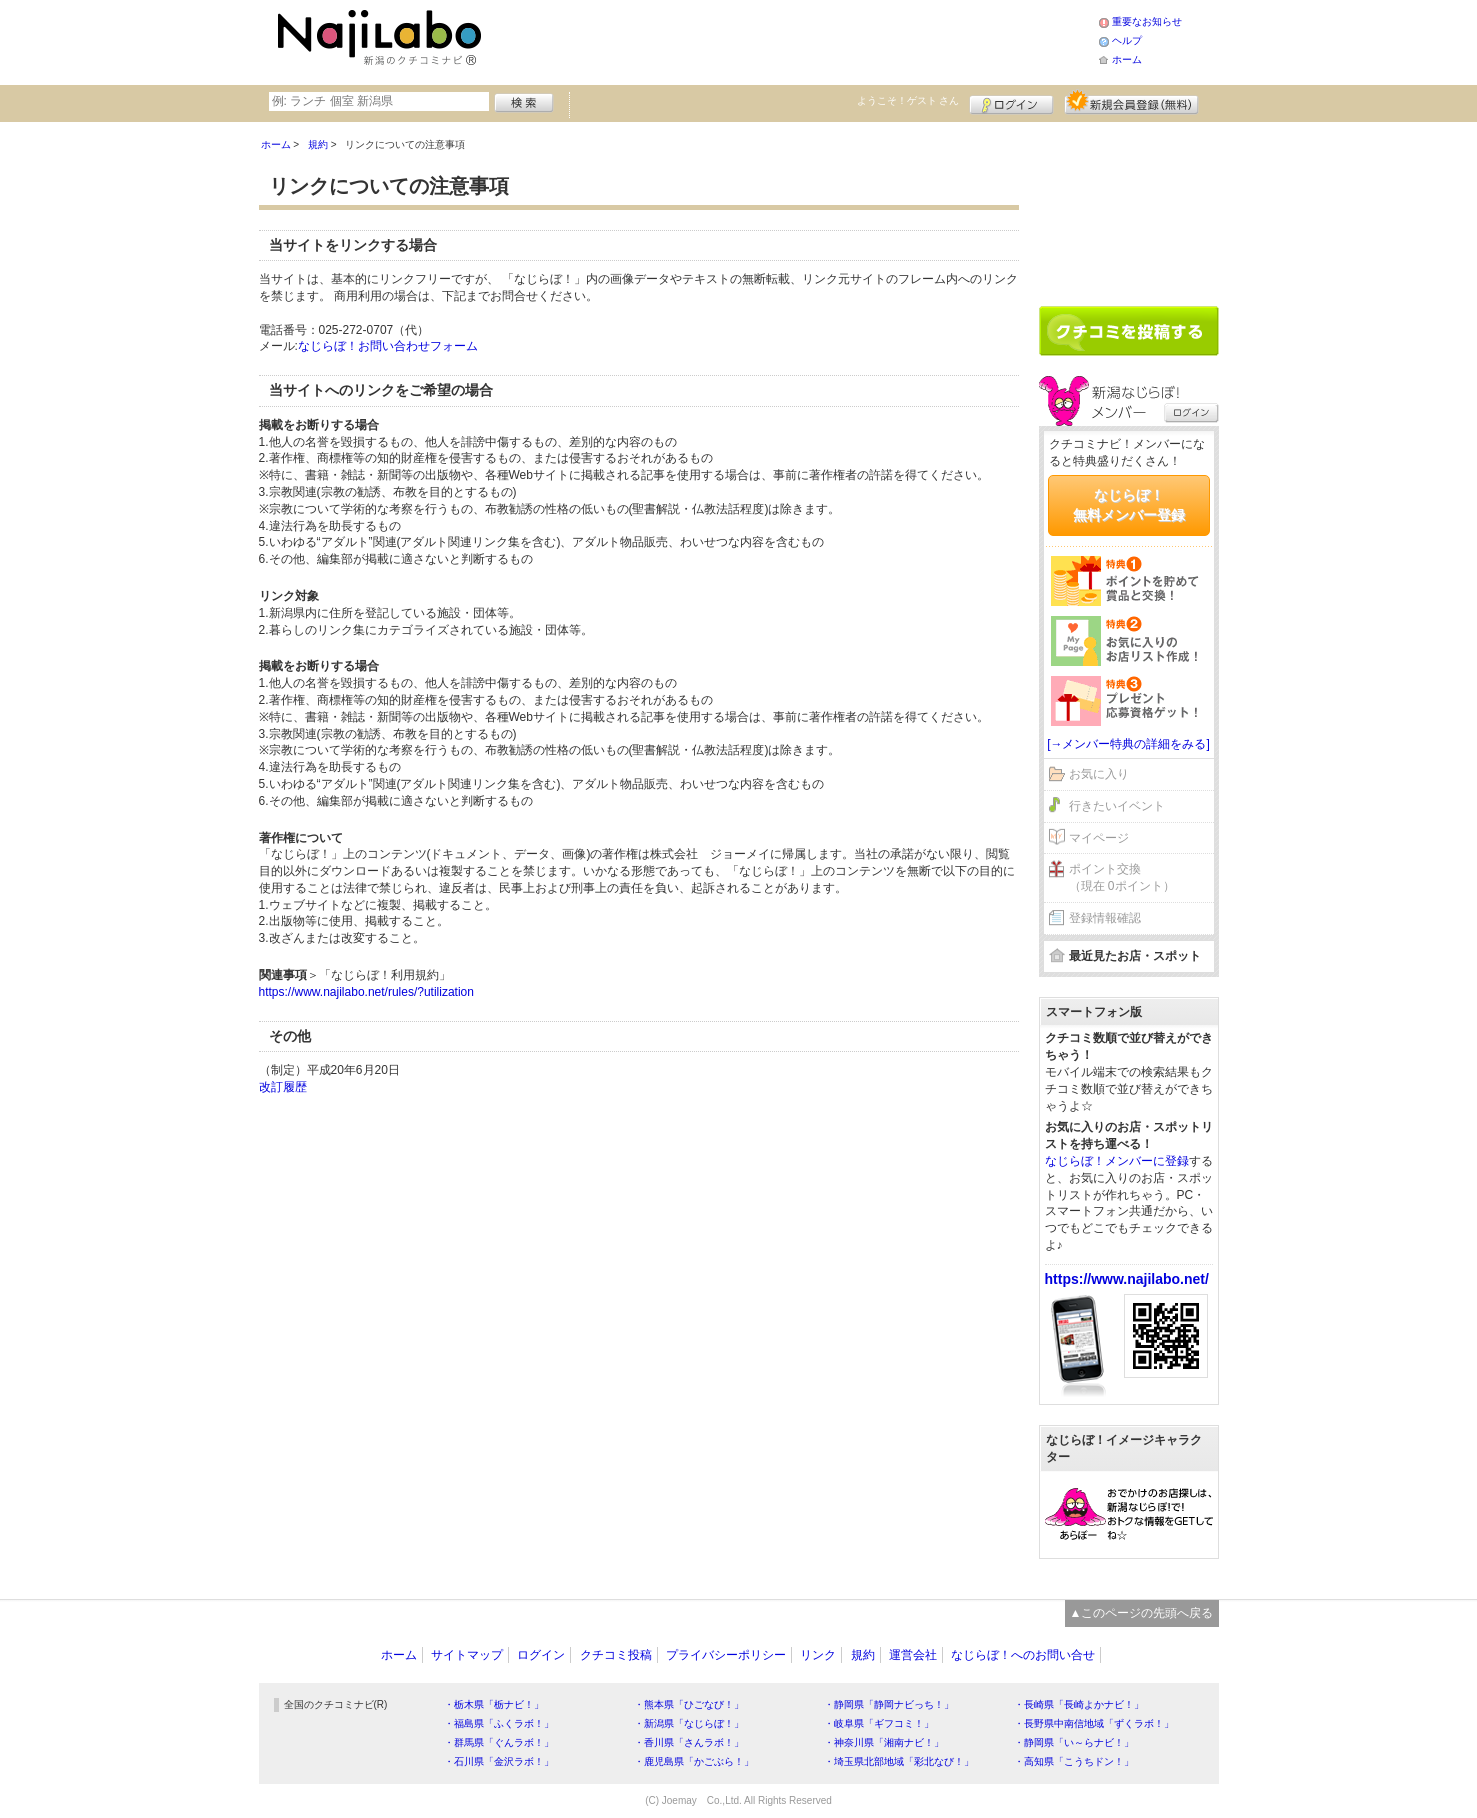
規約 (863, 1655)
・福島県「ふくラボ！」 (499, 1723)
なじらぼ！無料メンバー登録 (1129, 505)
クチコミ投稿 (616, 1655)
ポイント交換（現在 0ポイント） (1122, 877)
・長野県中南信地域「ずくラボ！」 (1094, 1723)
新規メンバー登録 (1131, 102)
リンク (818, 1655)
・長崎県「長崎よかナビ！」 (1079, 1704)
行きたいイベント (1117, 806)
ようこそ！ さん (908, 100)
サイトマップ (467, 1655)
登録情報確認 (1105, 918)
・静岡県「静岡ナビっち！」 (889, 1704)
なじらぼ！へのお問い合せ (1023, 1655)
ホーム (1127, 59)
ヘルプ (1127, 40)
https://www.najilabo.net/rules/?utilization (366, 992)
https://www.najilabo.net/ (1127, 1279)
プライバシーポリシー (726, 1655)
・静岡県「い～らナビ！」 (1074, 1742)
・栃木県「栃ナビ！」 (494, 1704)
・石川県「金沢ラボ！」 (499, 1761)
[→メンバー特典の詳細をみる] (1128, 744)
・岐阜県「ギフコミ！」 (879, 1723)
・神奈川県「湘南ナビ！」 (884, 1742)
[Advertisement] (793, 40)
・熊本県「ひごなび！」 (689, 1704)
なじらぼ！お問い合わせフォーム (388, 346)
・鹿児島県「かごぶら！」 (694, 1761)
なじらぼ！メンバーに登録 (1117, 1161)
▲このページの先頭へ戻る (1142, 1613)
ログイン (1011, 102)
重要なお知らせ (1147, 21)
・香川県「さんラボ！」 (689, 1742)
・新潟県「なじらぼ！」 (689, 1723)
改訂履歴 (283, 1087)
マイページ (1099, 838)
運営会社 (913, 1655)
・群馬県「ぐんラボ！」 (499, 1742)
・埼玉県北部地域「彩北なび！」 (899, 1761)
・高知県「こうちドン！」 (1074, 1761)
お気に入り (1099, 774)
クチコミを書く (1129, 331)
